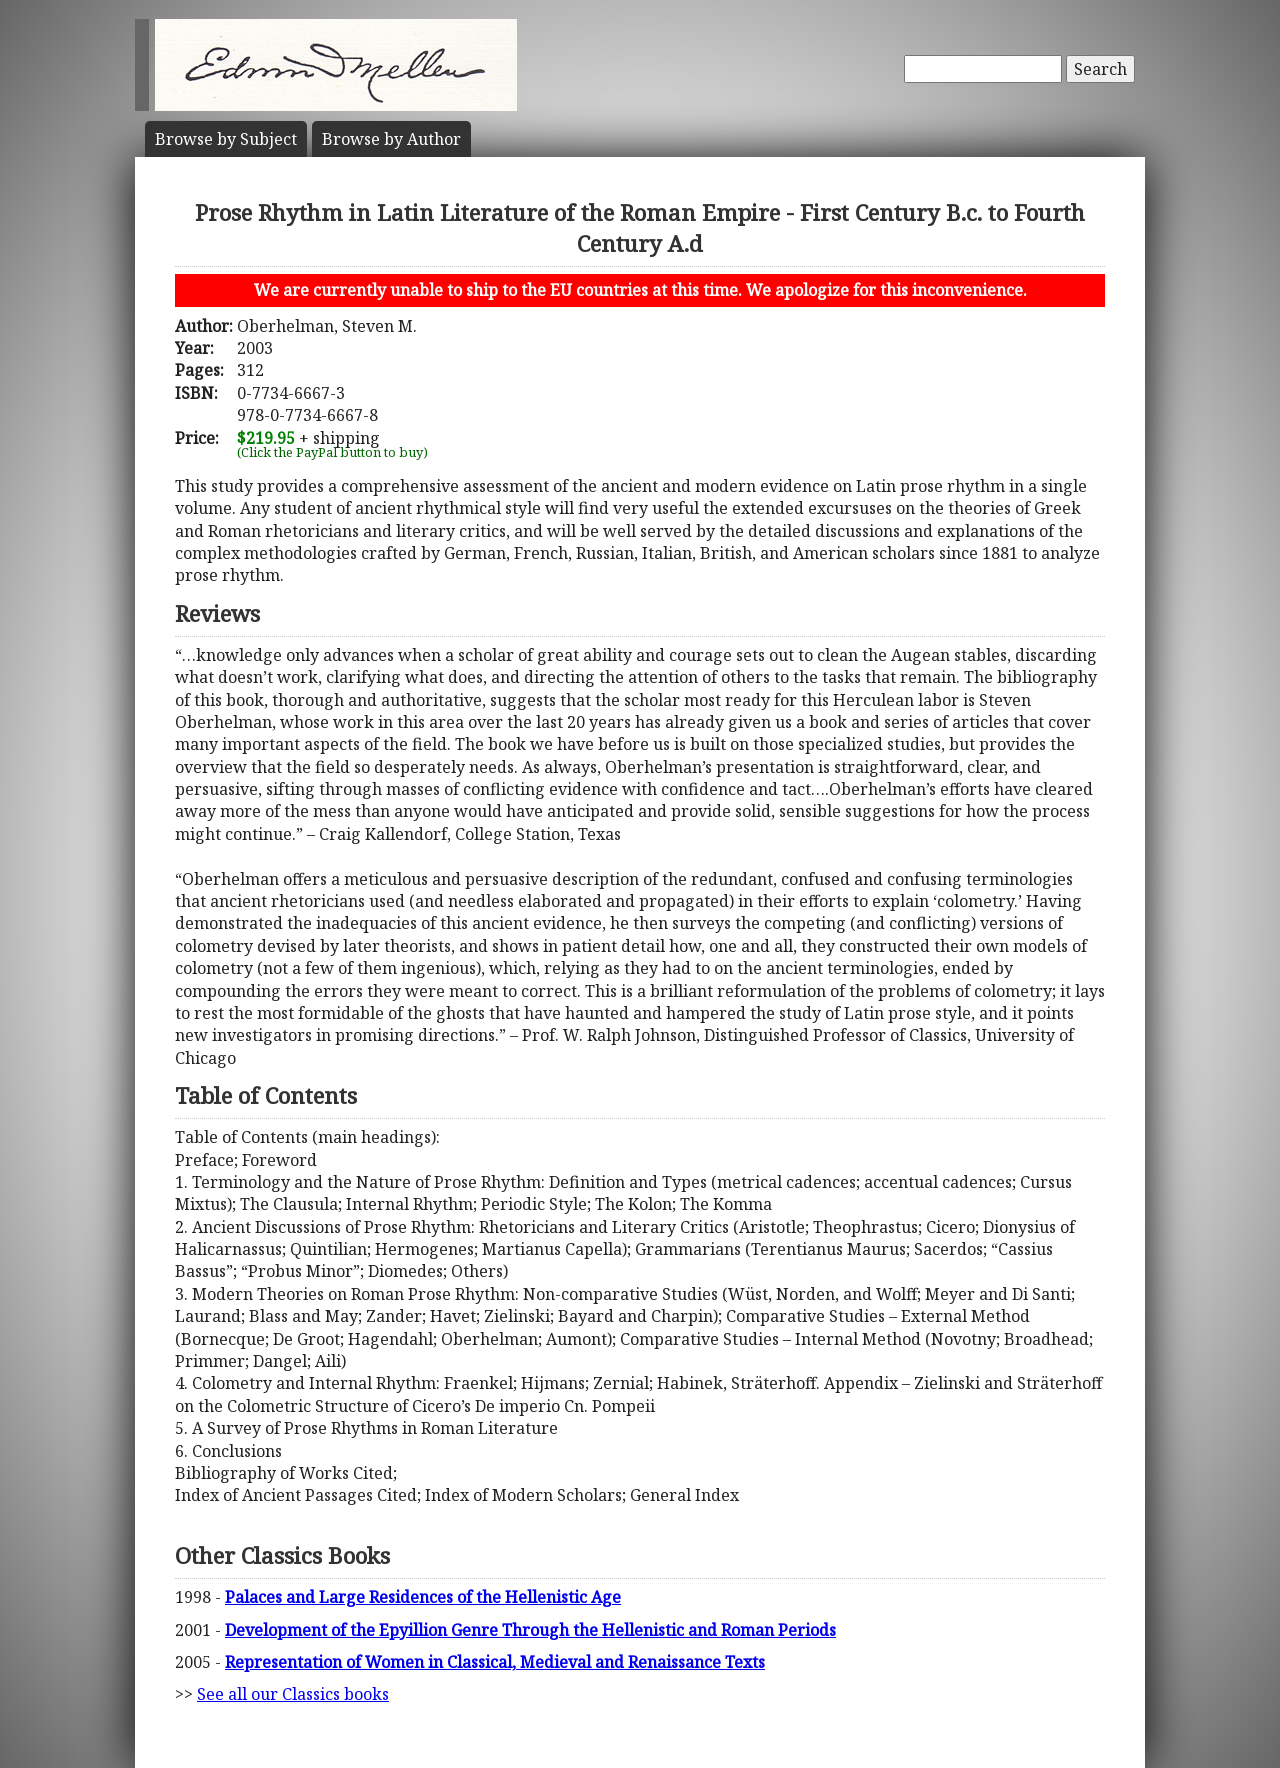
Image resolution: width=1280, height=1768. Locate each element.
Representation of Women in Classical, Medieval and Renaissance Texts (495, 1662)
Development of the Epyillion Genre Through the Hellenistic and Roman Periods (530, 1630)
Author (391, 139)
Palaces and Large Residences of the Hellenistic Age (423, 1597)
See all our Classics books (293, 1694)
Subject (226, 139)
